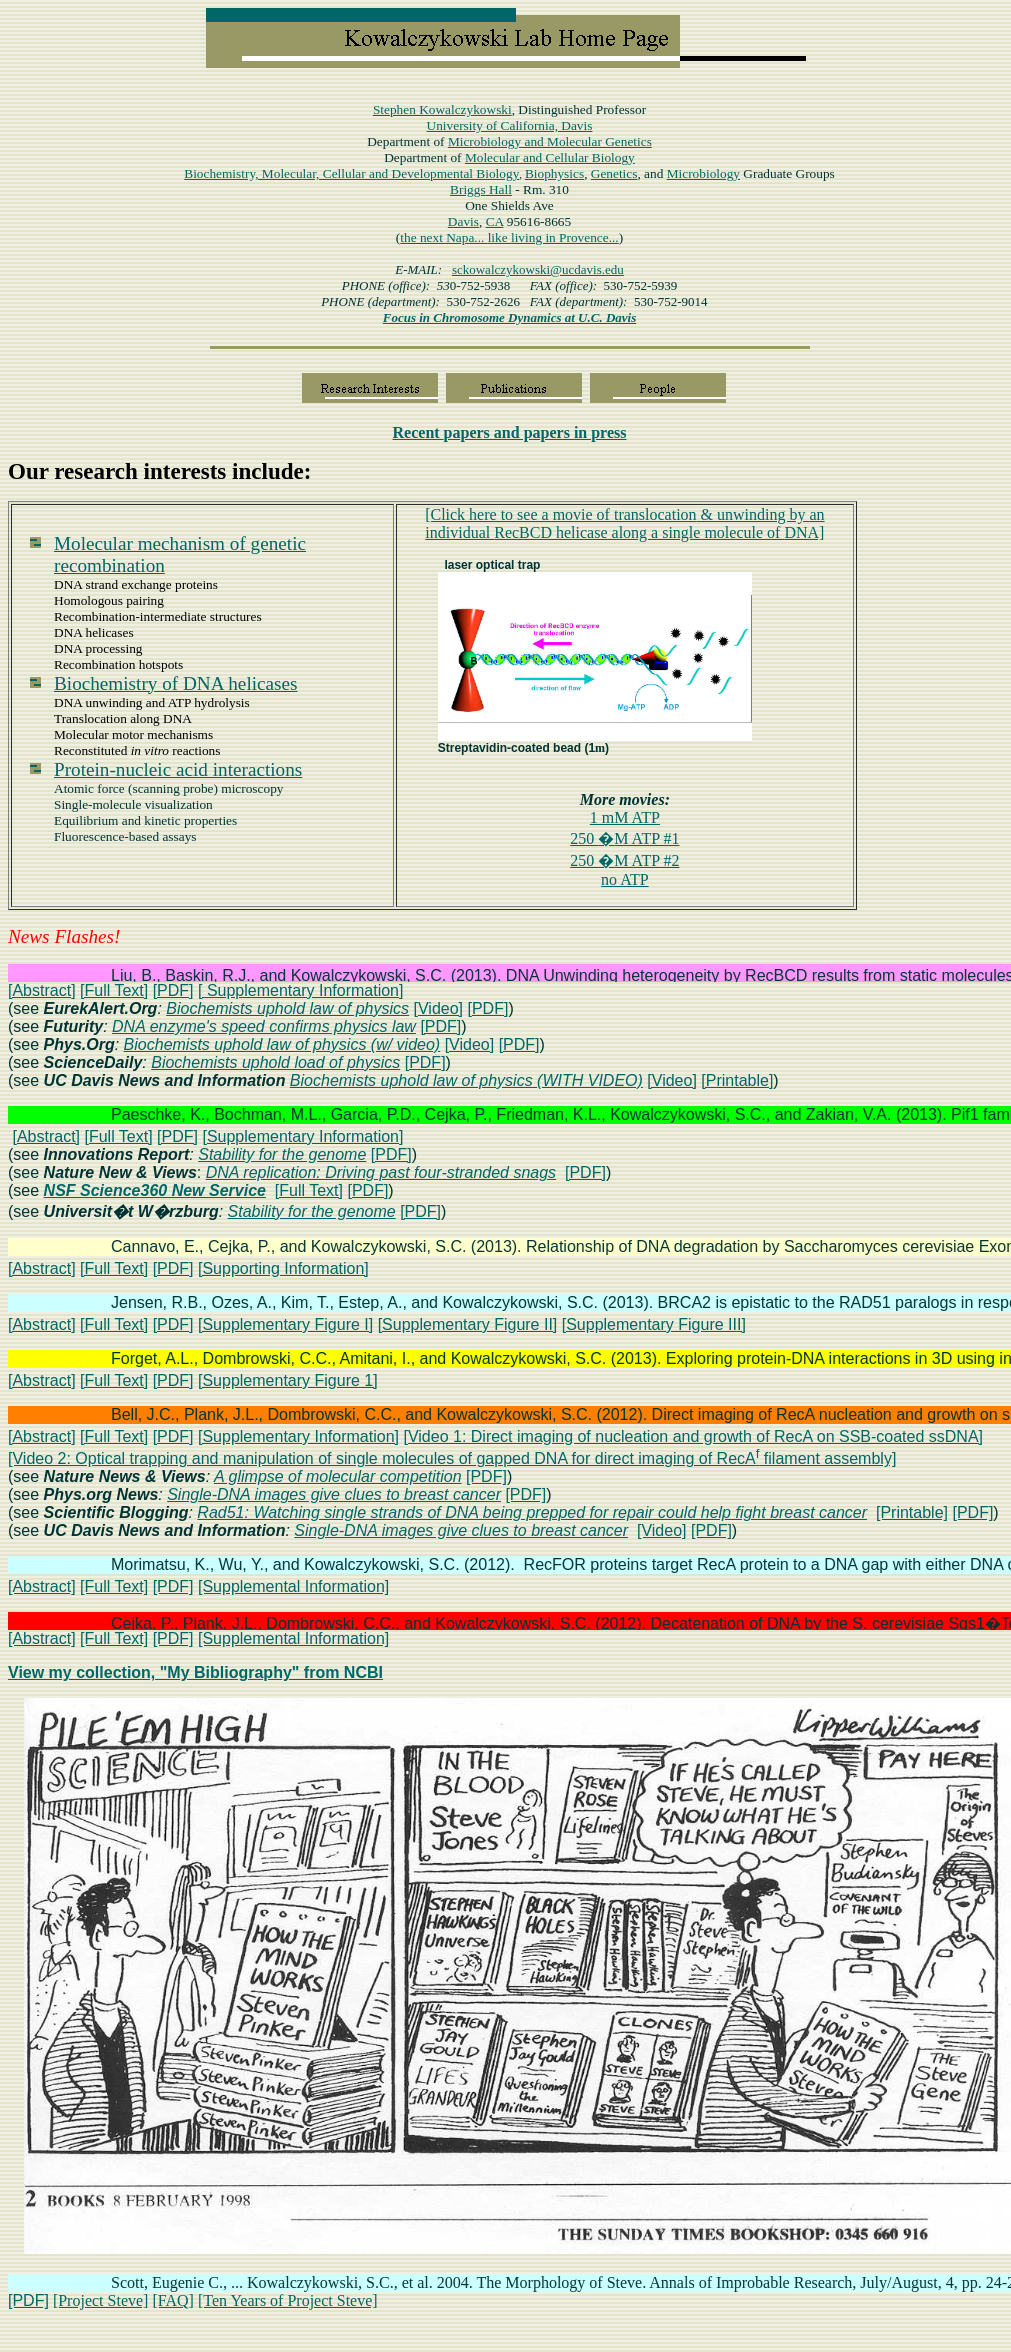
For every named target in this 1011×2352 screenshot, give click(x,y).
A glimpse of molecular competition (338, 1476)
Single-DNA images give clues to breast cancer (334, 1494)
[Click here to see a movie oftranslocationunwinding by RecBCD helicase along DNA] (624, 523)
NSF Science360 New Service (155, 1190)
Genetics (614, 173)
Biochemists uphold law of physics (287, 1008)
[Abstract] (42, 990)
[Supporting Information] (283, 1268)
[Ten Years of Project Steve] (288, 2300)
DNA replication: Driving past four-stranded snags (381, 1172)
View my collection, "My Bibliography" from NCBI (195, 1672)
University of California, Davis (510, 125)
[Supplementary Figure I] (285, 1324)
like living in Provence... (553, 237)
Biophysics (554, 173)
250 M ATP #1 (624, 838)
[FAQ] (172, 2300)
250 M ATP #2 (624, 860)
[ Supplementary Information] (300, 990)
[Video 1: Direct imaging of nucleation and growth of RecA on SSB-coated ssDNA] (693, 1436)
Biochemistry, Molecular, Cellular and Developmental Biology (351, 173)
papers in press (510, 432)
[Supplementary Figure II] (468, 1324)
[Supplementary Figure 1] (288, 1380)
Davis (463, 221)
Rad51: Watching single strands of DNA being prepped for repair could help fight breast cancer (532, 1512)
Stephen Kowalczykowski (442, 109)
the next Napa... (443, 237)
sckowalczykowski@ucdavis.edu (538, 269)
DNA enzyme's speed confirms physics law (264, 1026)
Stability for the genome (282, 1154)
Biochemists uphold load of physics (275, 1062)
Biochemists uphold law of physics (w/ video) (282, 1044)
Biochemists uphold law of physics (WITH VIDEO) (466, 1080)
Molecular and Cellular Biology (550, 157)
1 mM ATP (625, 817)
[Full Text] (114, 990)
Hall (481, 189)
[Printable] (737, 1080)
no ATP (625, 879)
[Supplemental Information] (293, 1586)
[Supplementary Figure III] (654, 1324)
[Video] (439, 1008)
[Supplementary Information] (302, 1136)
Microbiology (550, 141)
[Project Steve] (101, 2300)
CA (495, 221)
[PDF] (173, 990)
